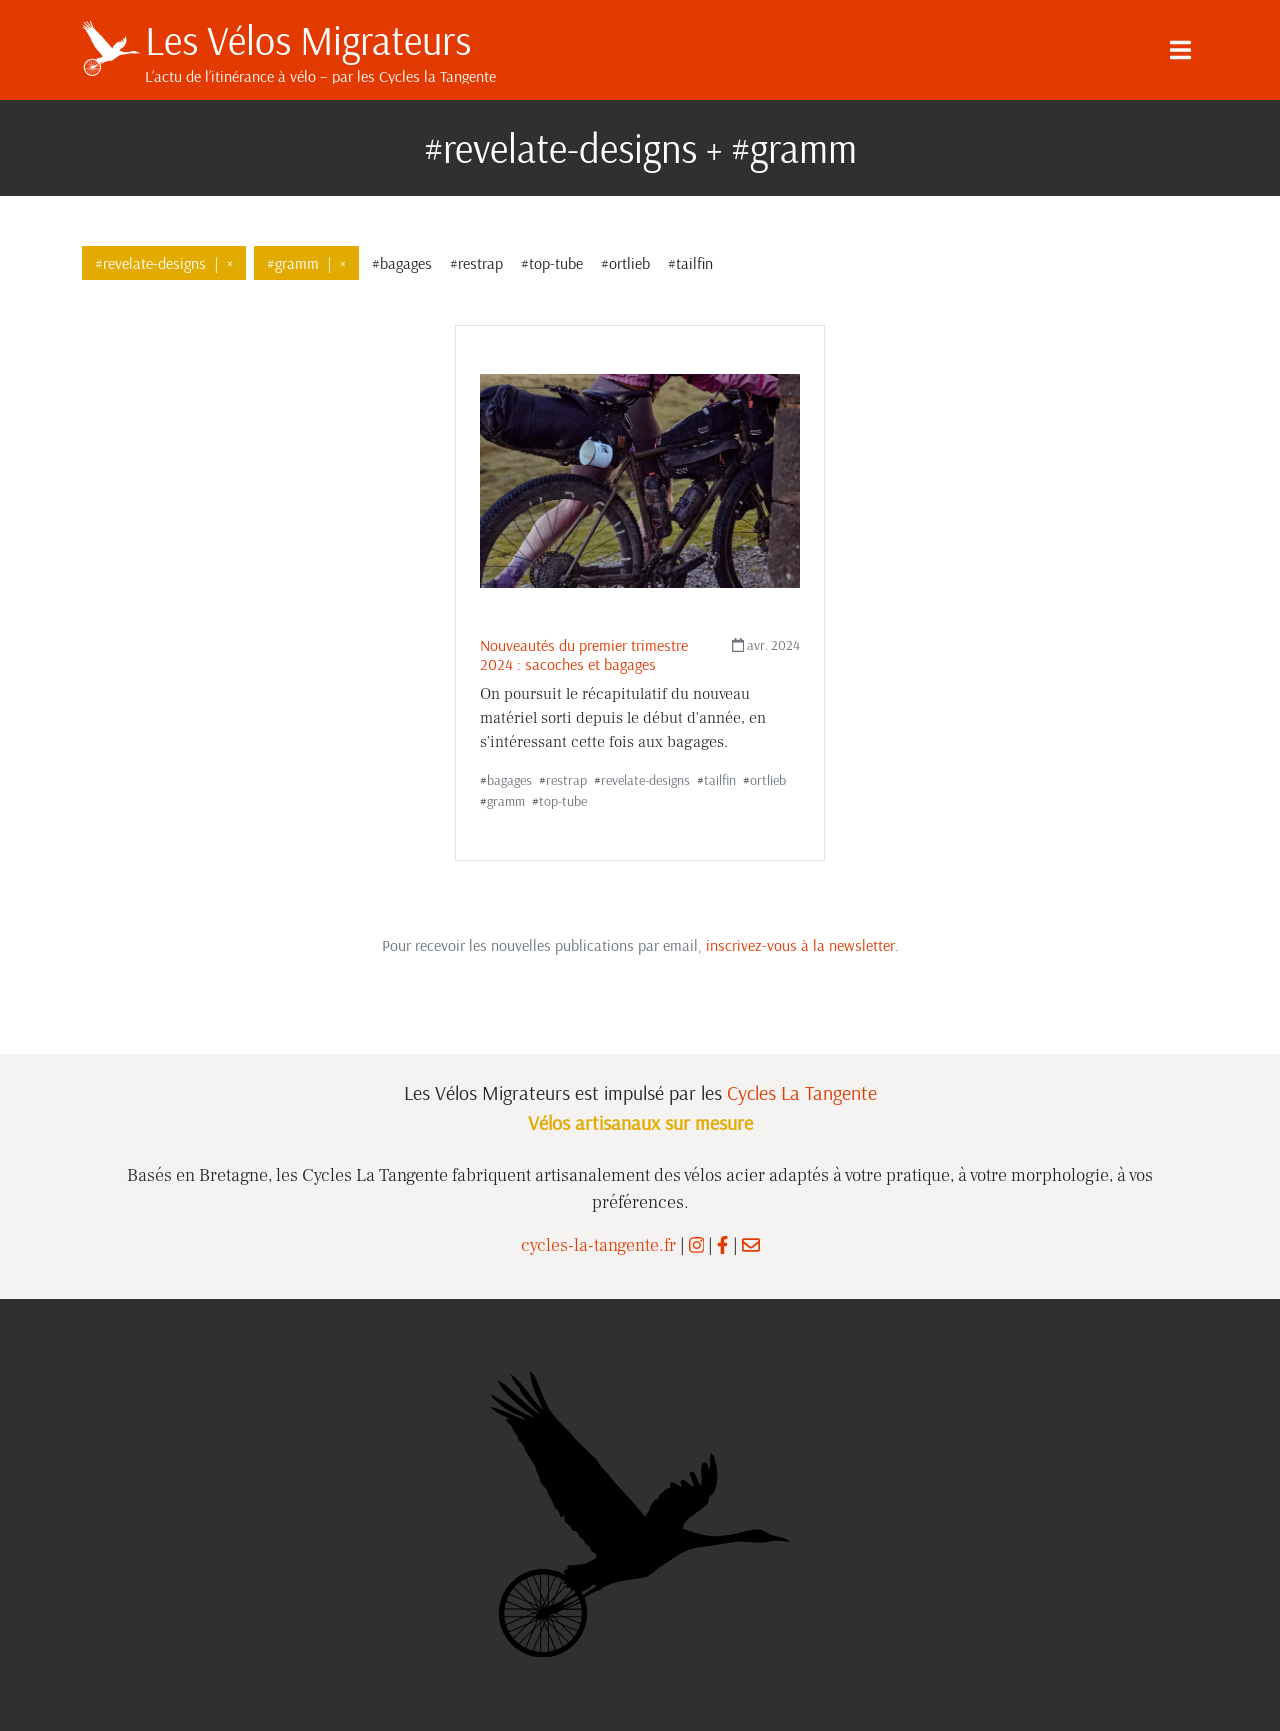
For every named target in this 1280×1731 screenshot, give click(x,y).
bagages (509, 780)
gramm (506, 801)
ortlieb (768, 780)
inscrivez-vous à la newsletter (800, 945)
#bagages (402, 263)
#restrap (476, 263)
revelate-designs (645, 780)
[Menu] (1180, 50)
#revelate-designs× (164, 263)
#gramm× (306, 263)
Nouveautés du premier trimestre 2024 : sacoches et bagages (584, 654)
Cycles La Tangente (802, 1092)
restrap (566, 780)
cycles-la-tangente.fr (598, 1245)
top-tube (563, 801)
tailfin (720, 780)
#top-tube (552, 263)
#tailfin (690, 263)
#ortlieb (625, 263)
